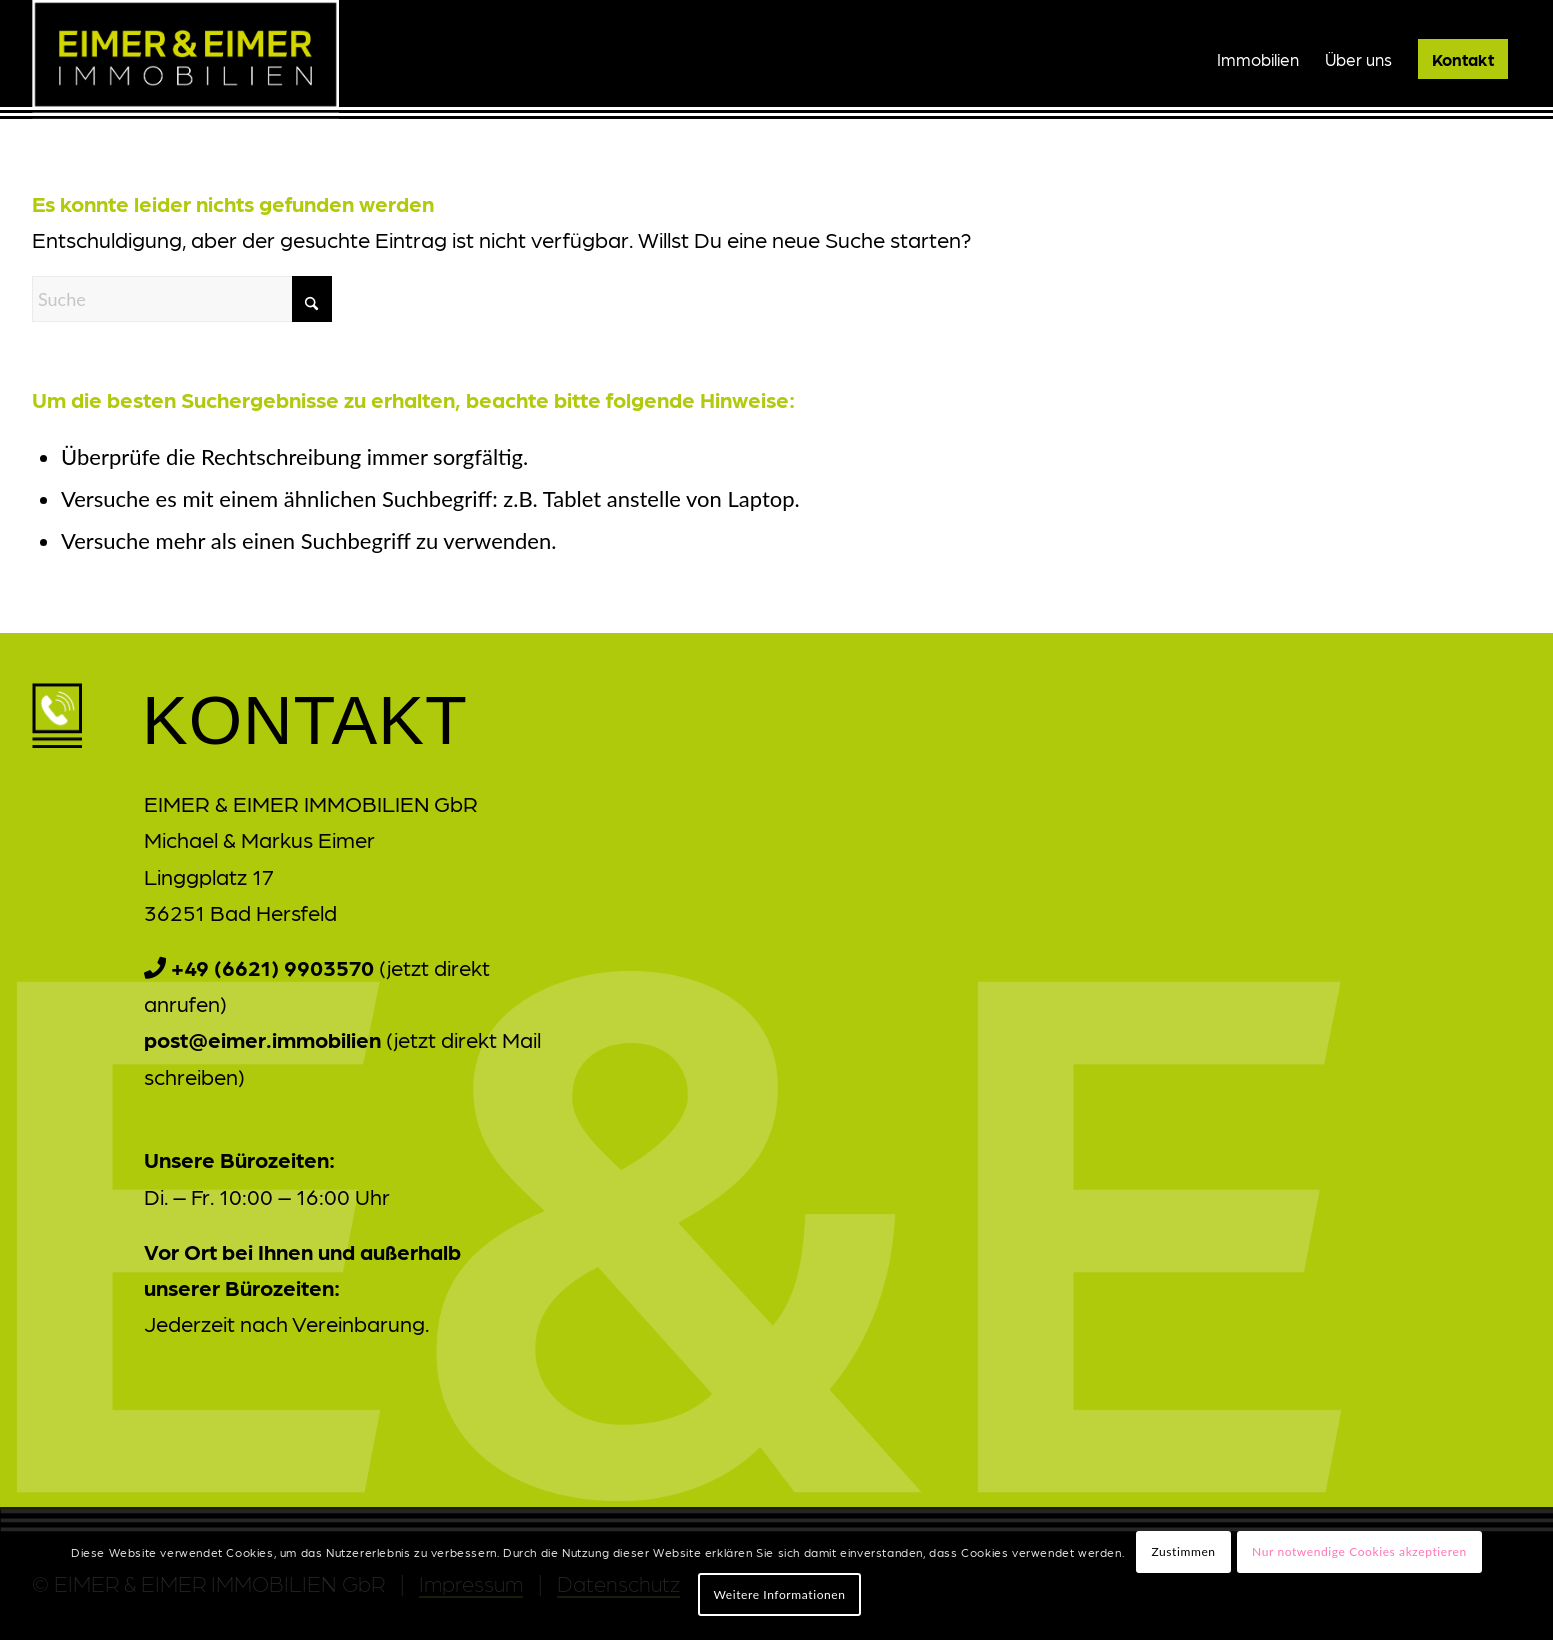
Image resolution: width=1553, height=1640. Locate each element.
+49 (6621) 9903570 (272, 966)
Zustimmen (1183, 1551)
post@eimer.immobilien (262, 1038)
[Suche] (182, 299)
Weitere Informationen (779, 1594)
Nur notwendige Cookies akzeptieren (1359, 1551)
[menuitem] (1258, 59)
